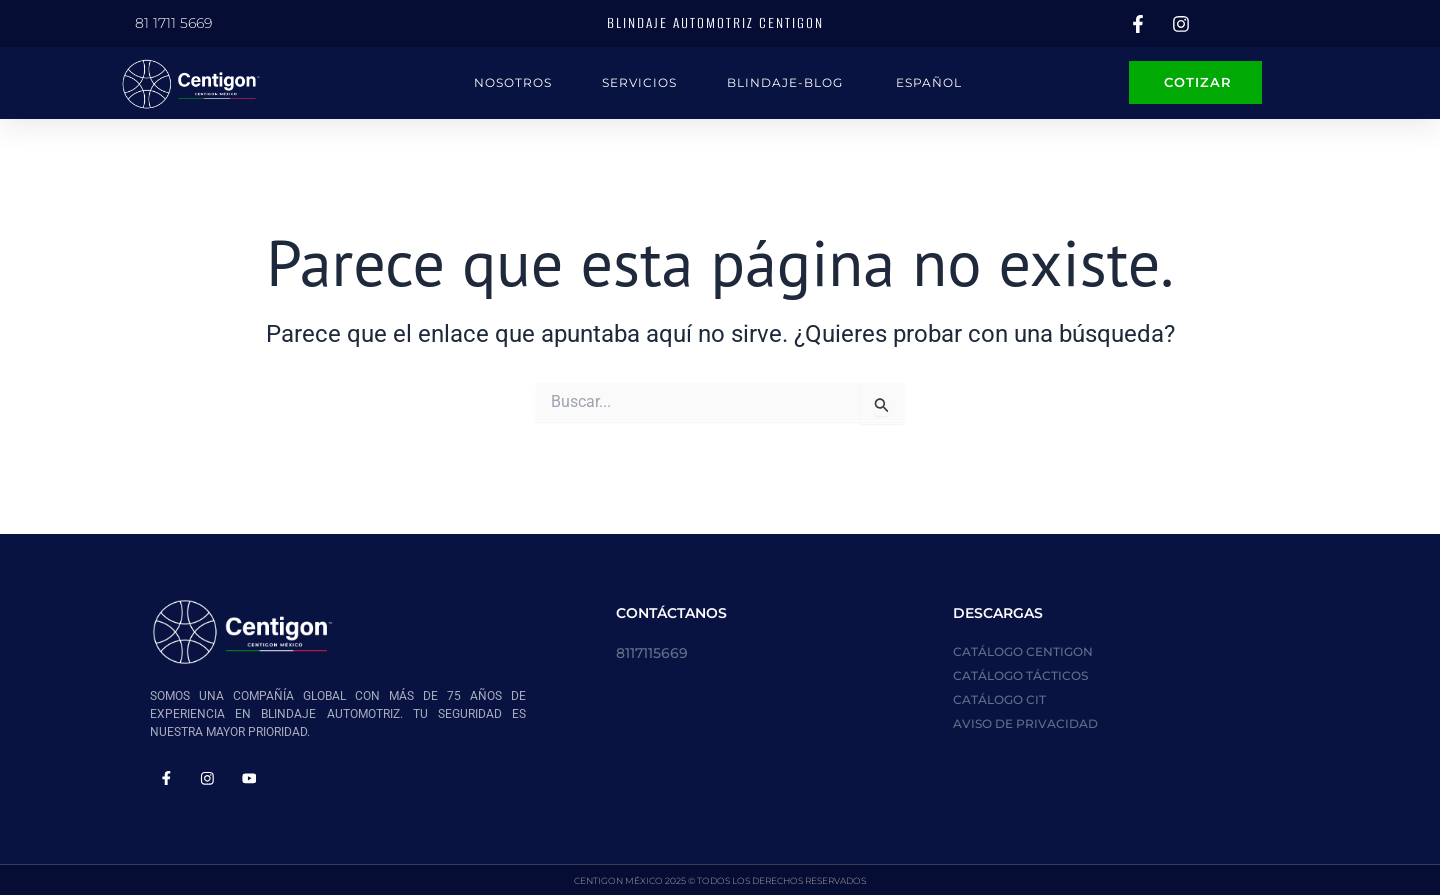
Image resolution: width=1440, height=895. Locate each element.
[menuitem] (928, 83)
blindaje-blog (785, 82)
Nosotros (513, 82)
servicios (639, 82)
